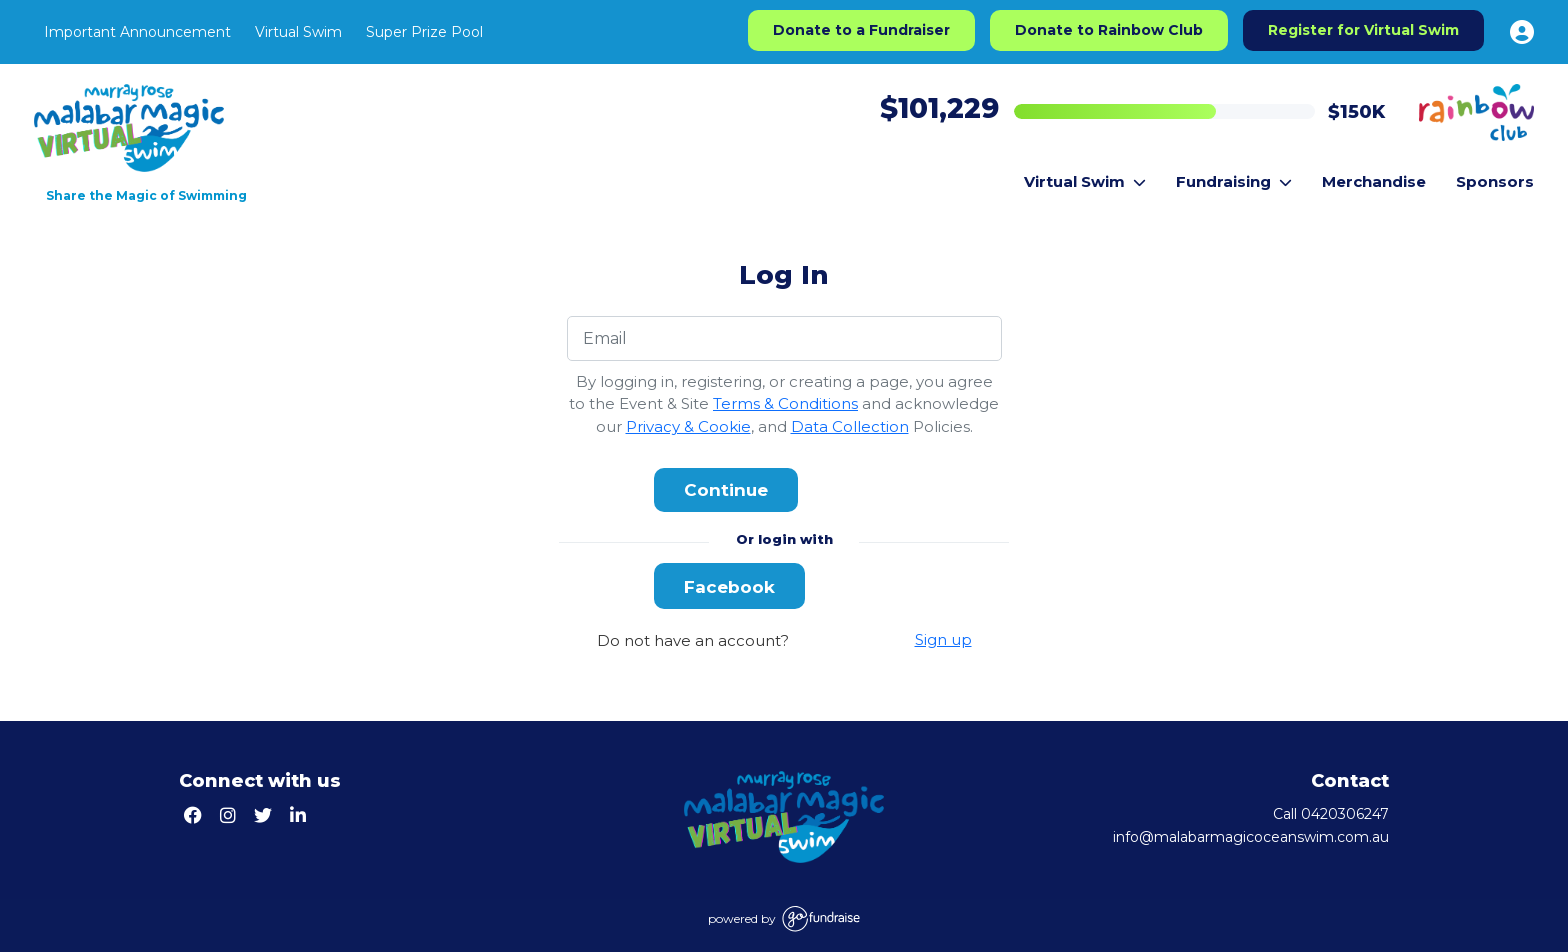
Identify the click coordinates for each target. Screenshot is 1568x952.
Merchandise (1374, 181)
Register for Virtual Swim (1363, 30)
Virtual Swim (298, 32)
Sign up (943, 639)
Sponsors (1495, 181)
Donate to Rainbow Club (1109, 30)
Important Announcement (137, 32)
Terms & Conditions (785, 403)
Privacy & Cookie (688, 426)
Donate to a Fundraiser (861, 30)
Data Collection (850, 426)
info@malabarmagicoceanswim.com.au (1251, 837)
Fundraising (1234, 181)
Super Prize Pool (424, 32)
